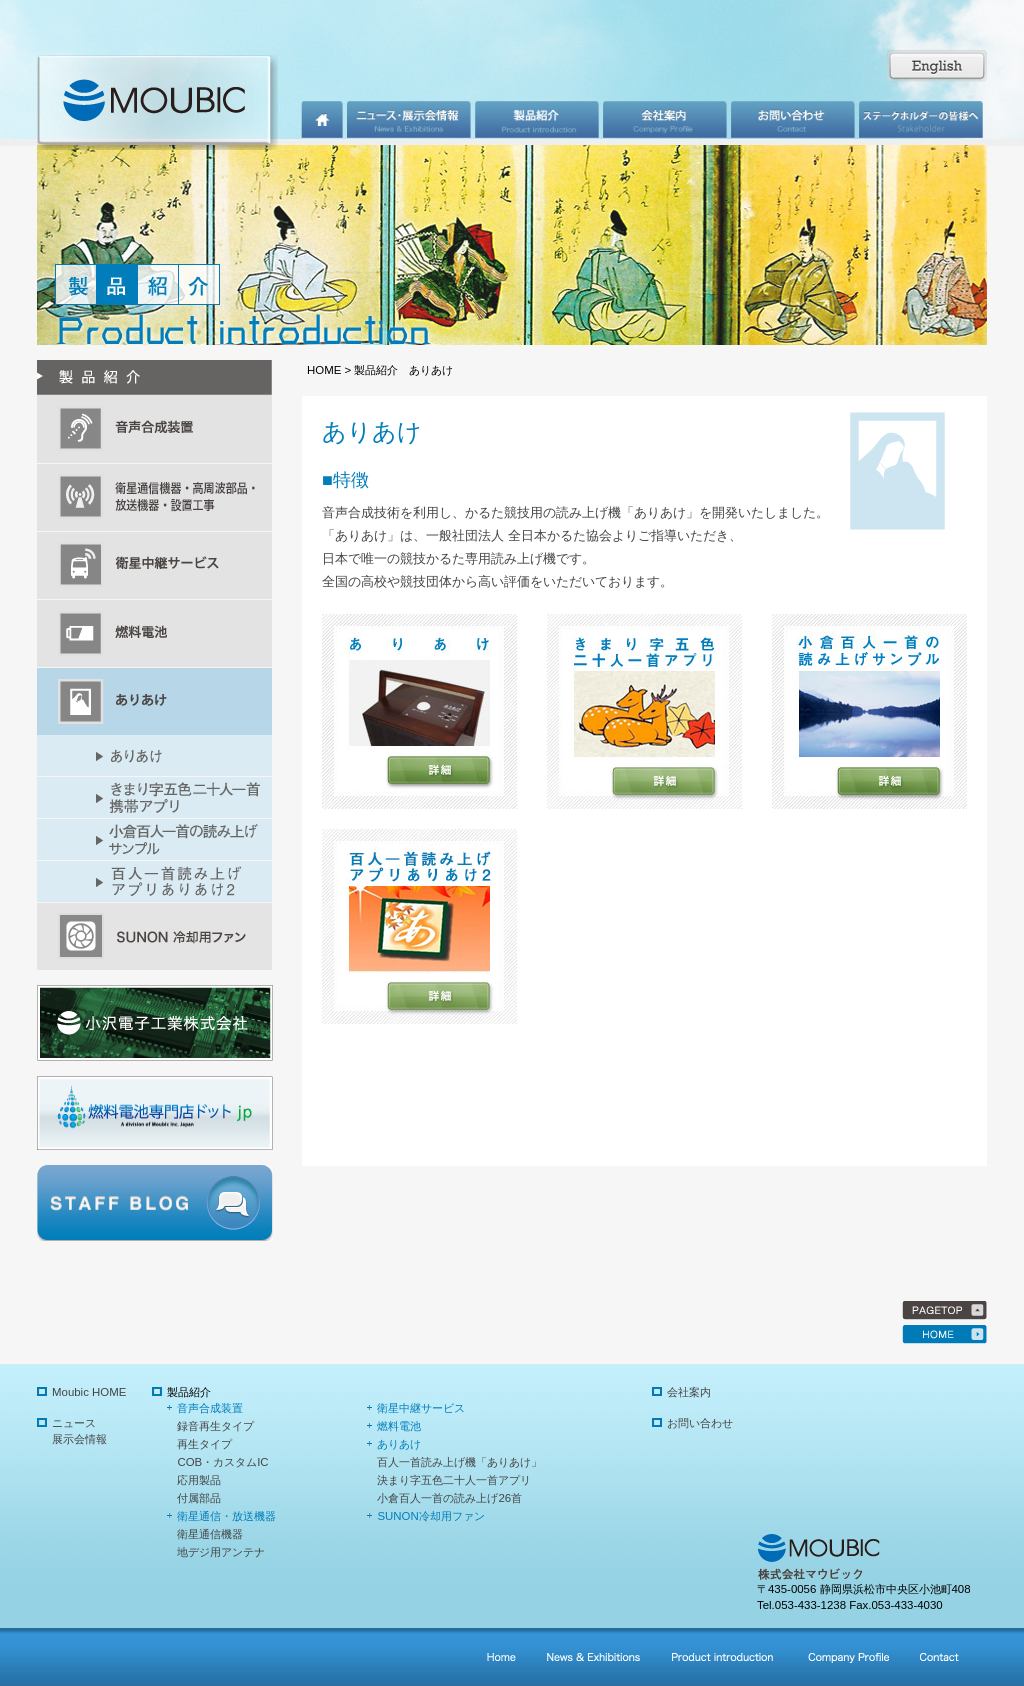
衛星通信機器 (210, 1534)
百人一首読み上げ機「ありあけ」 (459, 1462)
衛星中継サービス (421, 1408)
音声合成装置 (210, 1408)
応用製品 (199, 1480)
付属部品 (199, 1498)
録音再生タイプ (215, 1426)
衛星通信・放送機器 (226, 1516)
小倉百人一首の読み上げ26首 (449, 1498)
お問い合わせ (700, 1423)
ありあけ (399, 1444)
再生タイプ (204, 1444)
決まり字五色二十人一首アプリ (454, 1480)
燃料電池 (399, 1426)
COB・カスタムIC (222, 1462)
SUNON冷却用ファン (430, 1516)
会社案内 (689, 1392)
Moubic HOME (89, 1392)
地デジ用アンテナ (221, 1552)
